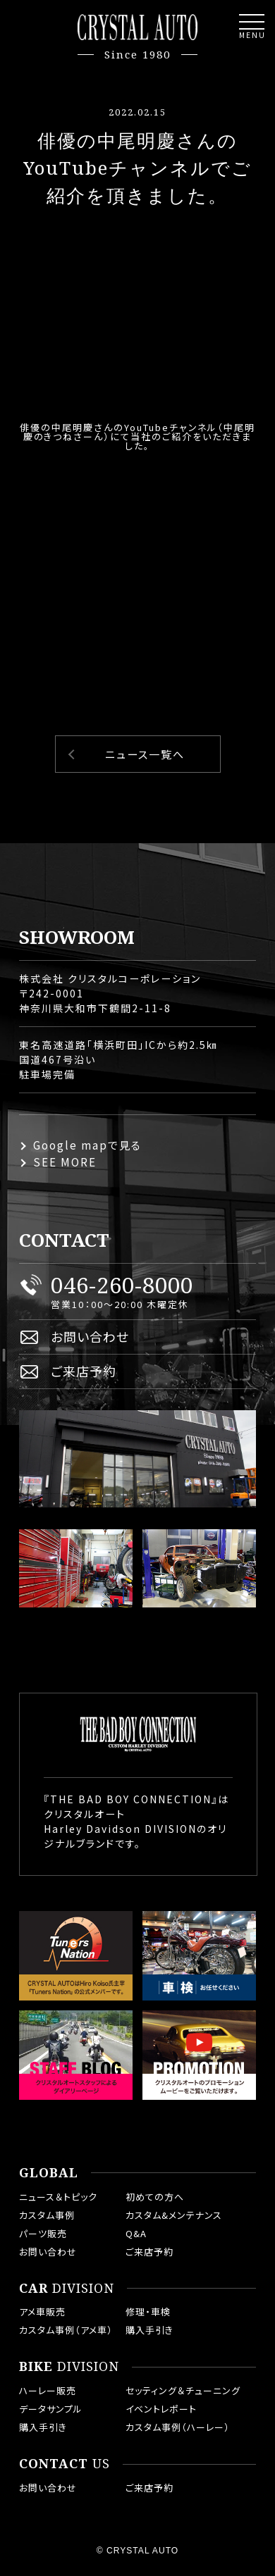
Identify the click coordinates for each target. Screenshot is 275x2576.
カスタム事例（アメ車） (66, 2330)
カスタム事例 (47, 2215)
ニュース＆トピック (58, 2196)
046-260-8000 (122, 1285)
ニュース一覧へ (145, 754)
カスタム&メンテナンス (174, 2215)
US (64, 2464)
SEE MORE (65, 1162)
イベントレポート (161, 2408)
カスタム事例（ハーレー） (178, 2427)
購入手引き (149, 2330)
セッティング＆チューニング (183, 2390)
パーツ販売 (43, 2233)
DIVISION (66, 2288)
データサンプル (50, 2408)
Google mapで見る (87, 1145)
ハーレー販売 (47, 2390)
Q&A (136, 2233)
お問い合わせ (90, 1336)
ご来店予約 (83, 1371)
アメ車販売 (42, 2311)
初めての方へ (155, 2196)
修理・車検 (148, 2311)
